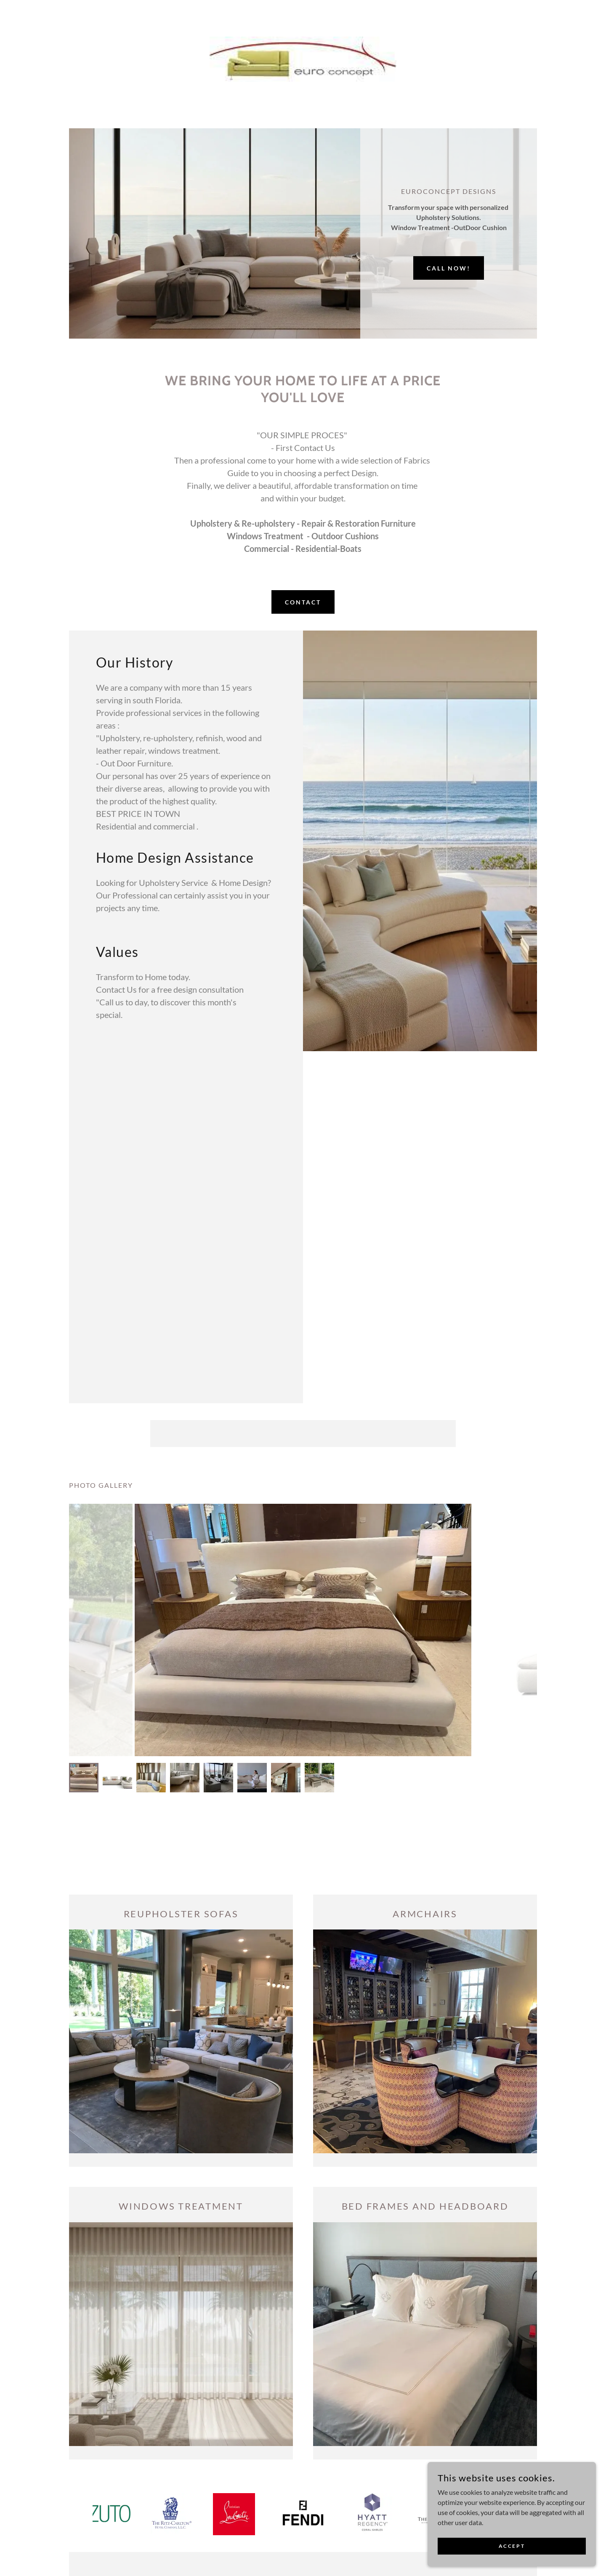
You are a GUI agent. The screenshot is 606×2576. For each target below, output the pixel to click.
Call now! (449, 268)
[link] (303, 58)
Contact (303, 602)
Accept (512, 2546)
